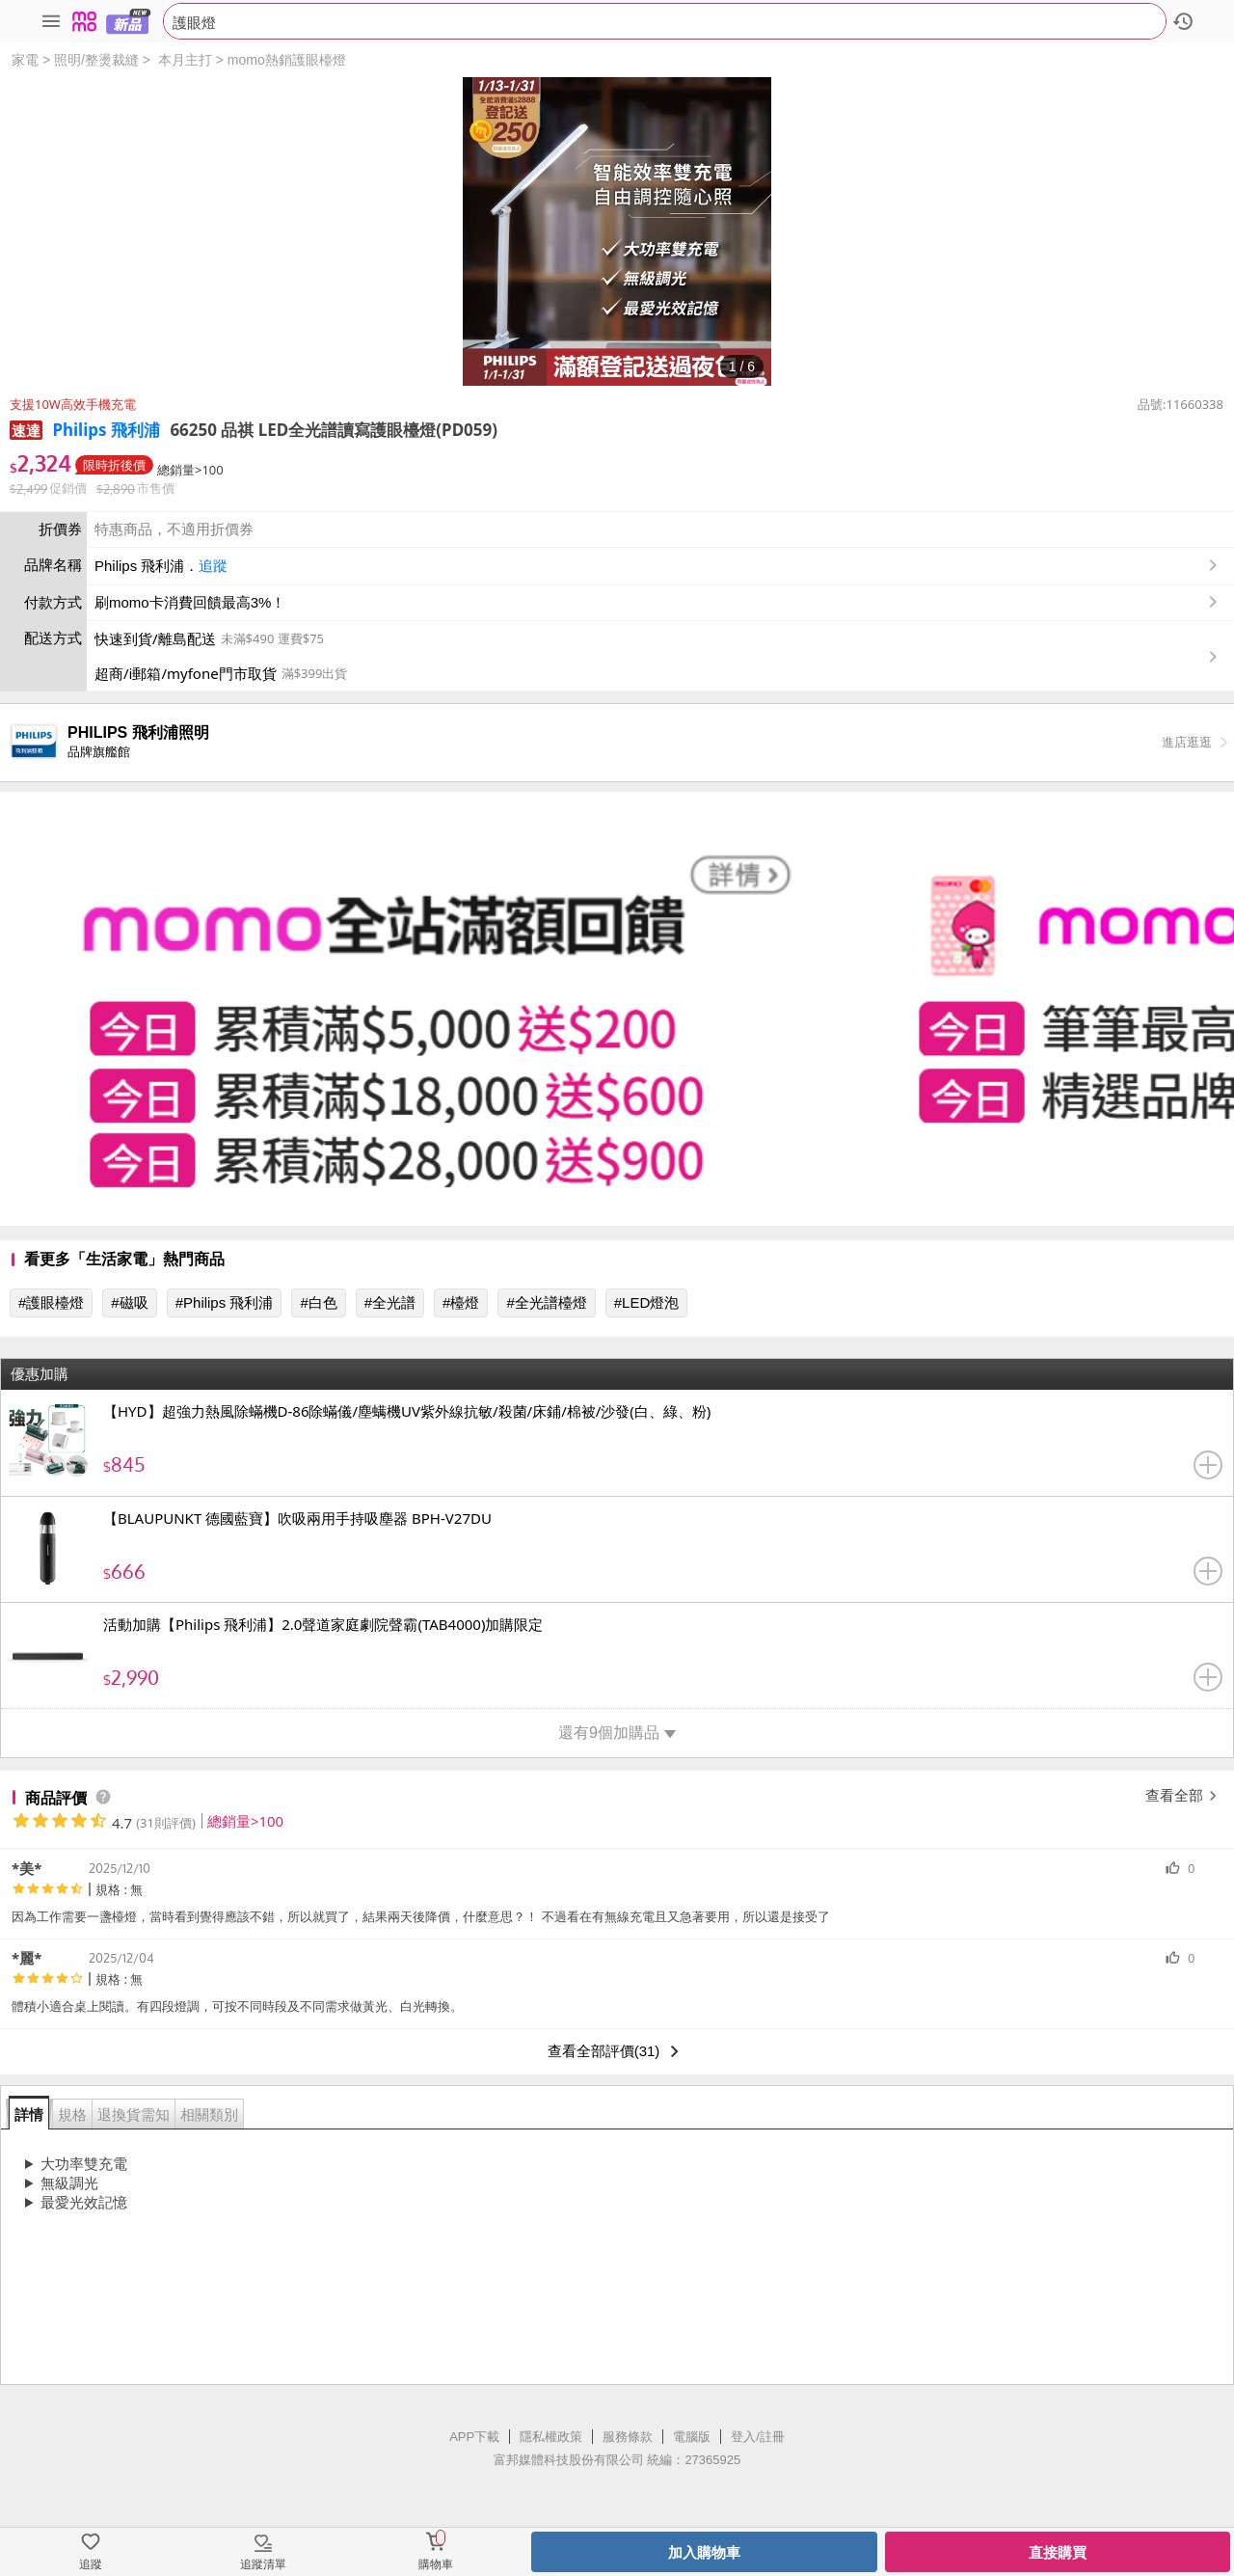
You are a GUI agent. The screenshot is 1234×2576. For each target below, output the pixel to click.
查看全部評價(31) (617, 2051)
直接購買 (1057, 2552)
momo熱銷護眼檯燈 (287, 60)
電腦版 (692, 2436)
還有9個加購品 (617, 1732)
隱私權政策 (551, 2436)
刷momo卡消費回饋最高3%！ (189, 602)
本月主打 (185, 60)
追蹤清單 (263, 2564)
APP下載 (474, 2436)
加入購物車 (704, 2552)
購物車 (435, 2564)
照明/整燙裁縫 (96, 60)
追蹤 (213, 565)
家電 (25, 60)
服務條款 (628, 2436)
